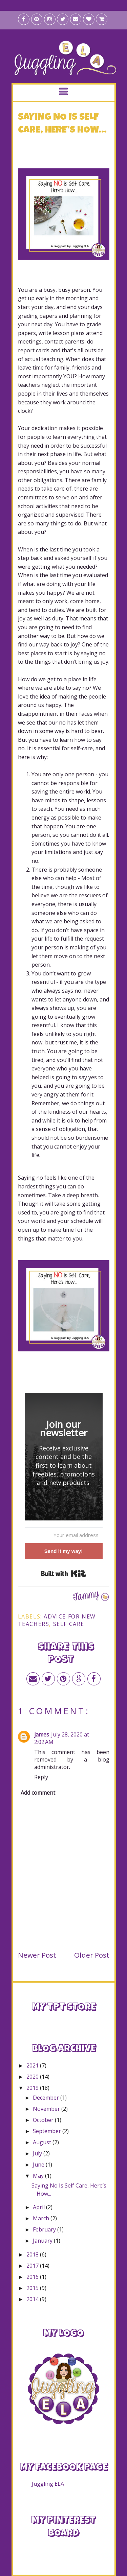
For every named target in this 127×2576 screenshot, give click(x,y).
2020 (33, 2076)
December (46, 2097)
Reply (41, 1777)
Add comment (38, 1792)
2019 (33, 2087)
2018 (33, 2254)
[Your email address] (64, 1535)
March (41, 2218)
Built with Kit (63, 1573)
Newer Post (37, 1955)
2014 (33, 2299)
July (38, 2153)
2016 (33, 2276)
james (41, 1734)
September (47, 2131)
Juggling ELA (48, 2483)
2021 (33, 2065)
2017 (33, 2265)
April (39, 2207)
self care (68, 1624)
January (43, 2240)
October (44, 2120)
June (39, 2164)
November (47, 2108)
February (45, 2229)
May (39, 2175)
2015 (33, 2288)
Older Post (91, 1955)
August (42, 2142)
